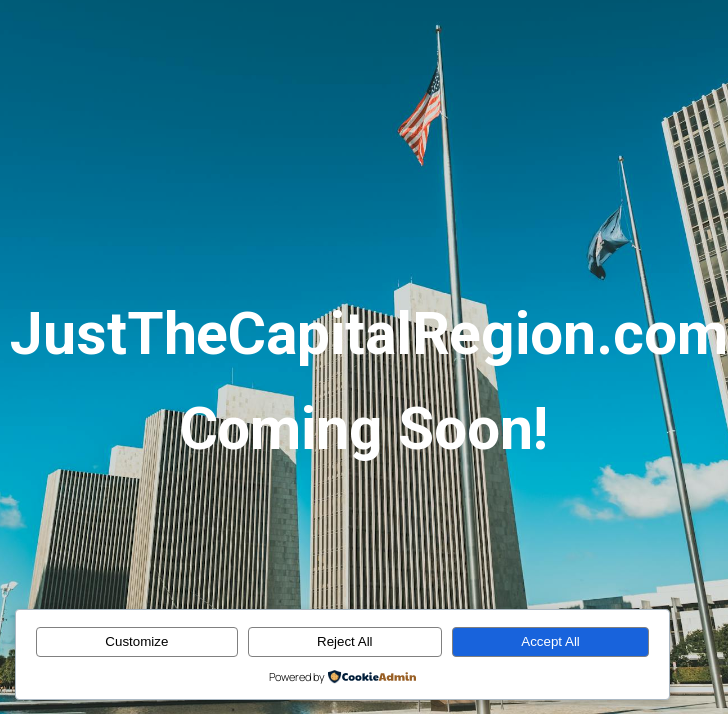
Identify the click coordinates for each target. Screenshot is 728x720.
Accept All (550, 641)
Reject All (345, 641)
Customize (136, 641)
